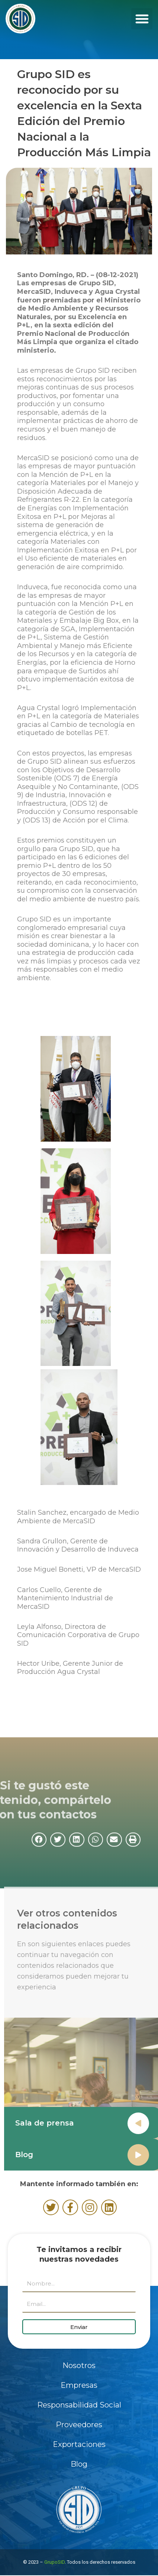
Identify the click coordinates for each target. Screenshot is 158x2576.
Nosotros (79, 2365)
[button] (141, 18)
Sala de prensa (58, 2122)
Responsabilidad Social (79, 2404)
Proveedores (79, 2424)
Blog (37, 2154)
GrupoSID (54, 2562)
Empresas (79, 2385)
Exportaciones (79, 2444)
